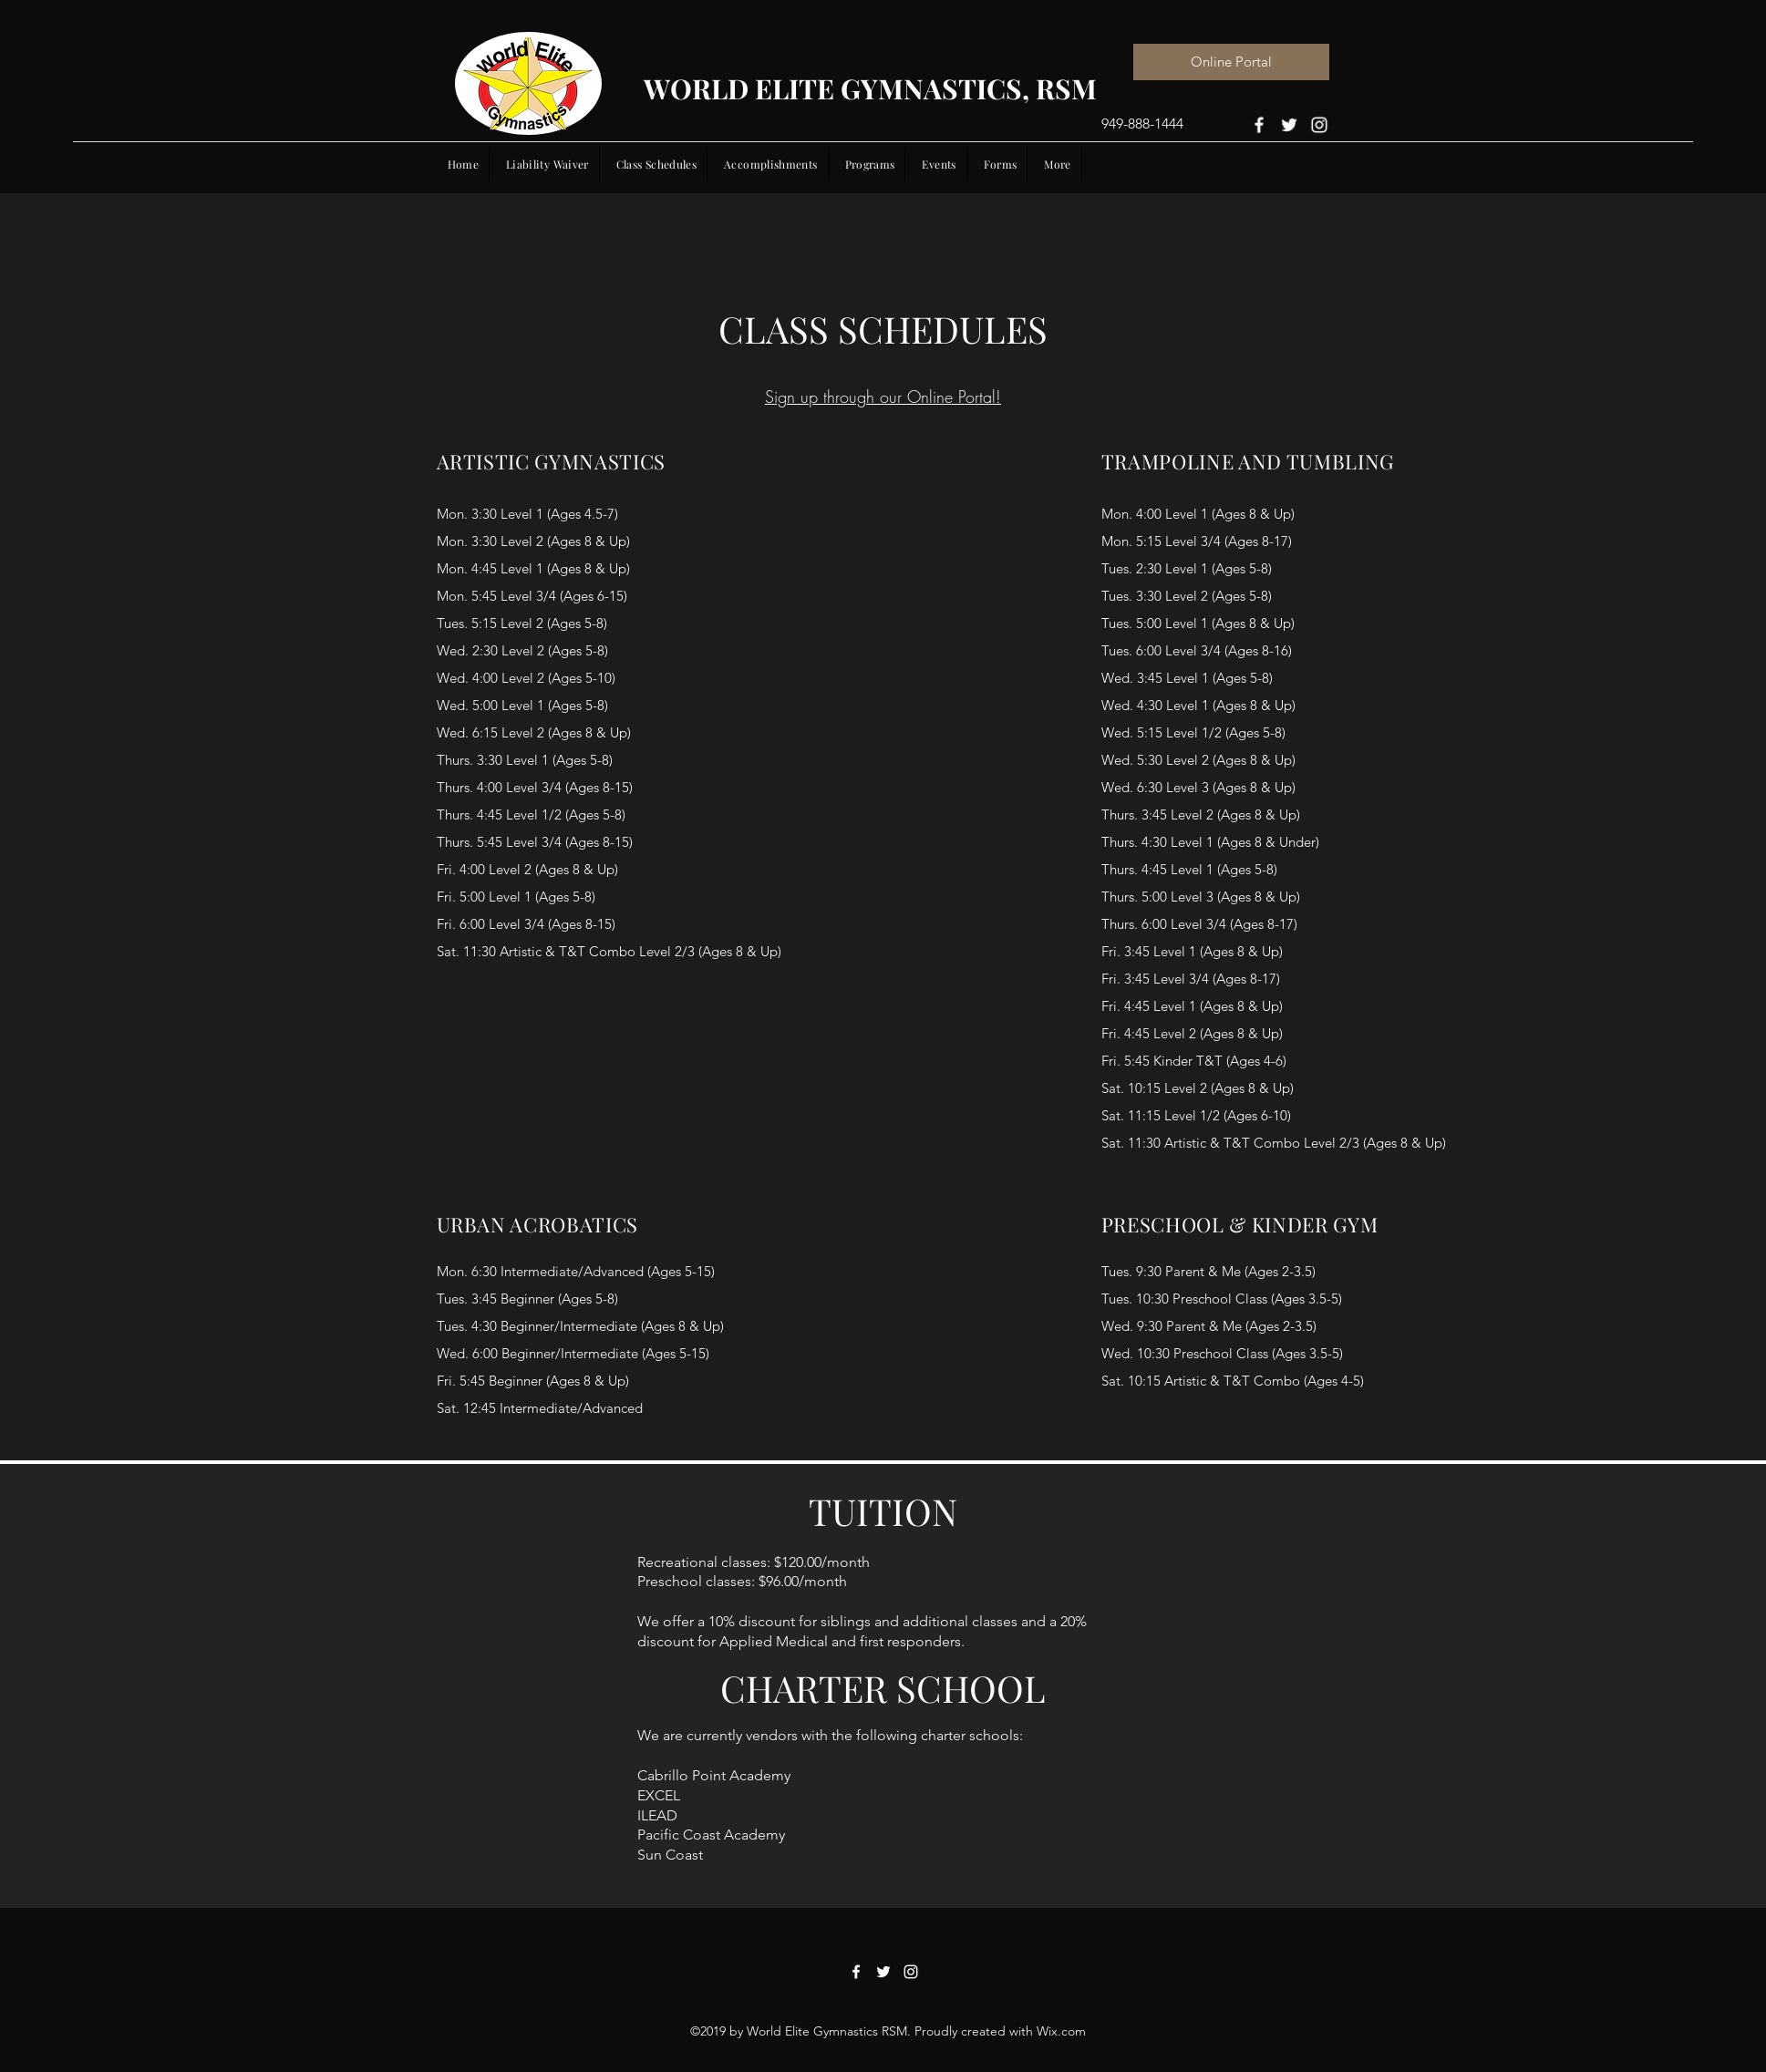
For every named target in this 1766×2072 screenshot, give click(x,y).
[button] (939, 164)
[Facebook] (1258, 124)
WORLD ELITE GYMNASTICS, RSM (870, 88)
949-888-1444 (1142, 123)
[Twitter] (1288, 124)
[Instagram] (1318, 124)
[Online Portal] (1231, 62)
